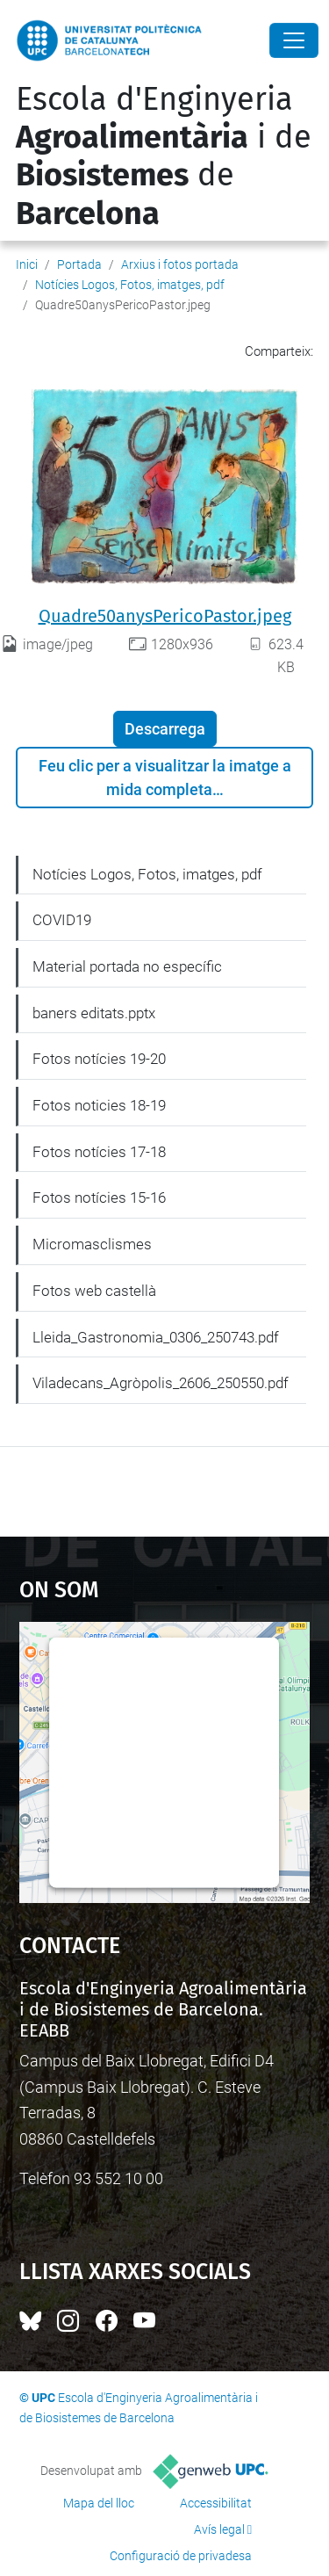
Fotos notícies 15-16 (99, 1197)
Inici (27, 264)
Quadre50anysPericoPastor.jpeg (165, 615)
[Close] (293, 40)
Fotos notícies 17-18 (99, 1152)
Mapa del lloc (98, 2503)
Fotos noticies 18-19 (99, 1105)
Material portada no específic (127, 966)
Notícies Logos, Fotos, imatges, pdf (130, 285)
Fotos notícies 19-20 (99, 1058)
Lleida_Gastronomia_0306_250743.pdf (155, 1337)
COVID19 (61, 920)
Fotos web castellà (94, 1290)
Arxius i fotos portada (180, 264)
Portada (79, 264)
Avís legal (219, 2529)
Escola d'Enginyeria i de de (163, 156)
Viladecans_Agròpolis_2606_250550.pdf (160, 1383)
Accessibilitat (216, 2503)
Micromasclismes (92, 1244)
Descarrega (165, 729)
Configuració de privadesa (181, 2556)
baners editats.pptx (93, 1013)
